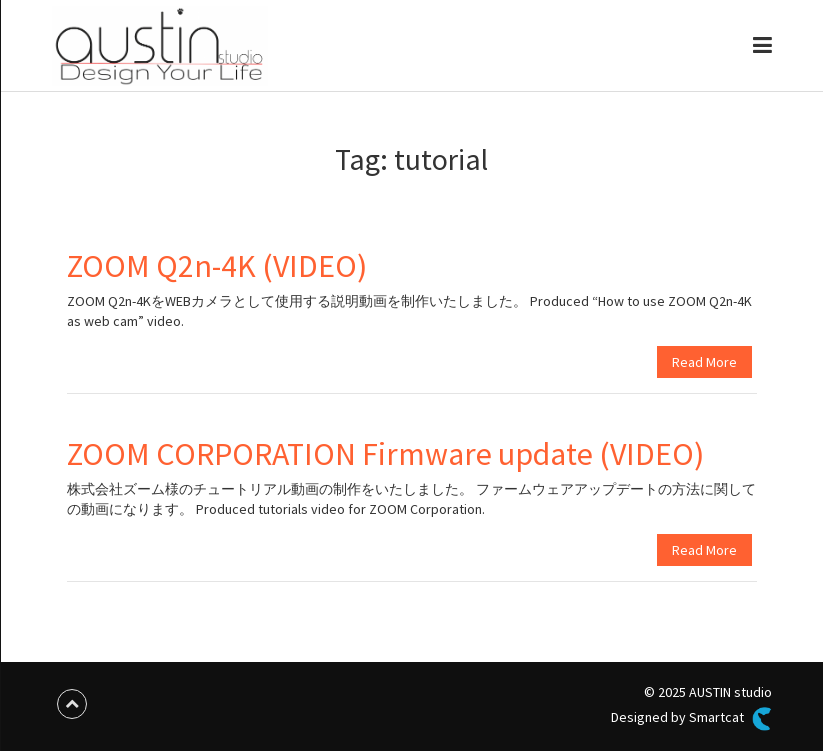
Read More (704, 362)
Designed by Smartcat (691, 719)
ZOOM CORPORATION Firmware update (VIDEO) (385, 454)
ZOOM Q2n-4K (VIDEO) (217, 266)
